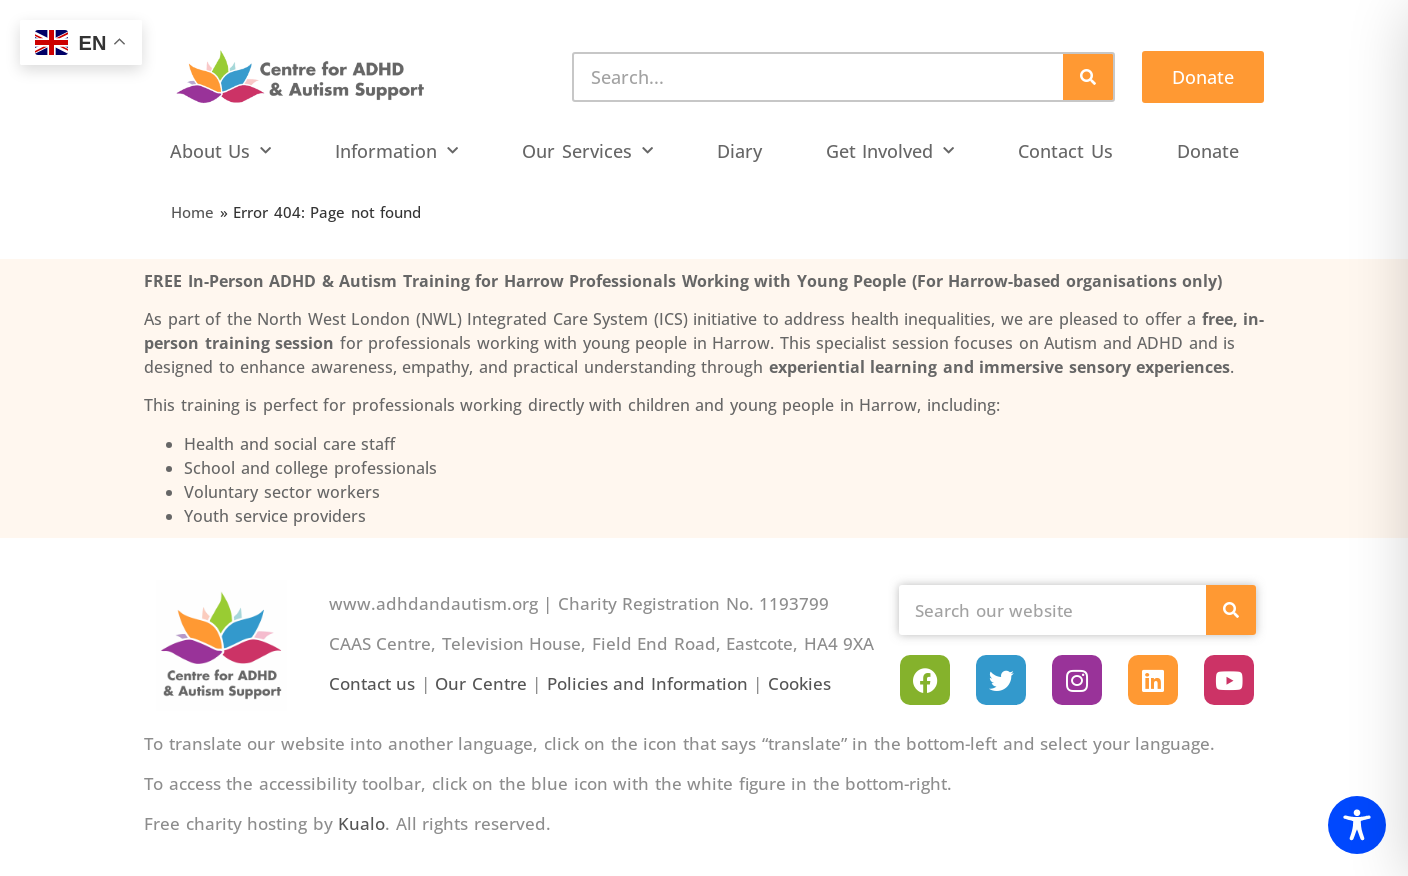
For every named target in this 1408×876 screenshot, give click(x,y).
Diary (739, 151)
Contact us (372, 683)
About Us (221, 151)
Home (192, 212)
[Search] (1088, 77)
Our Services (587, 151)
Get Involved (890, 151)
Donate (1208, 151)
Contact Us (1065, 151)
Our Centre (481, 683)
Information (396, 151)
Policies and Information (647, 683)
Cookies (799, 683)
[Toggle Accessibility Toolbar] (1357, 825)
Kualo (361, 823)
